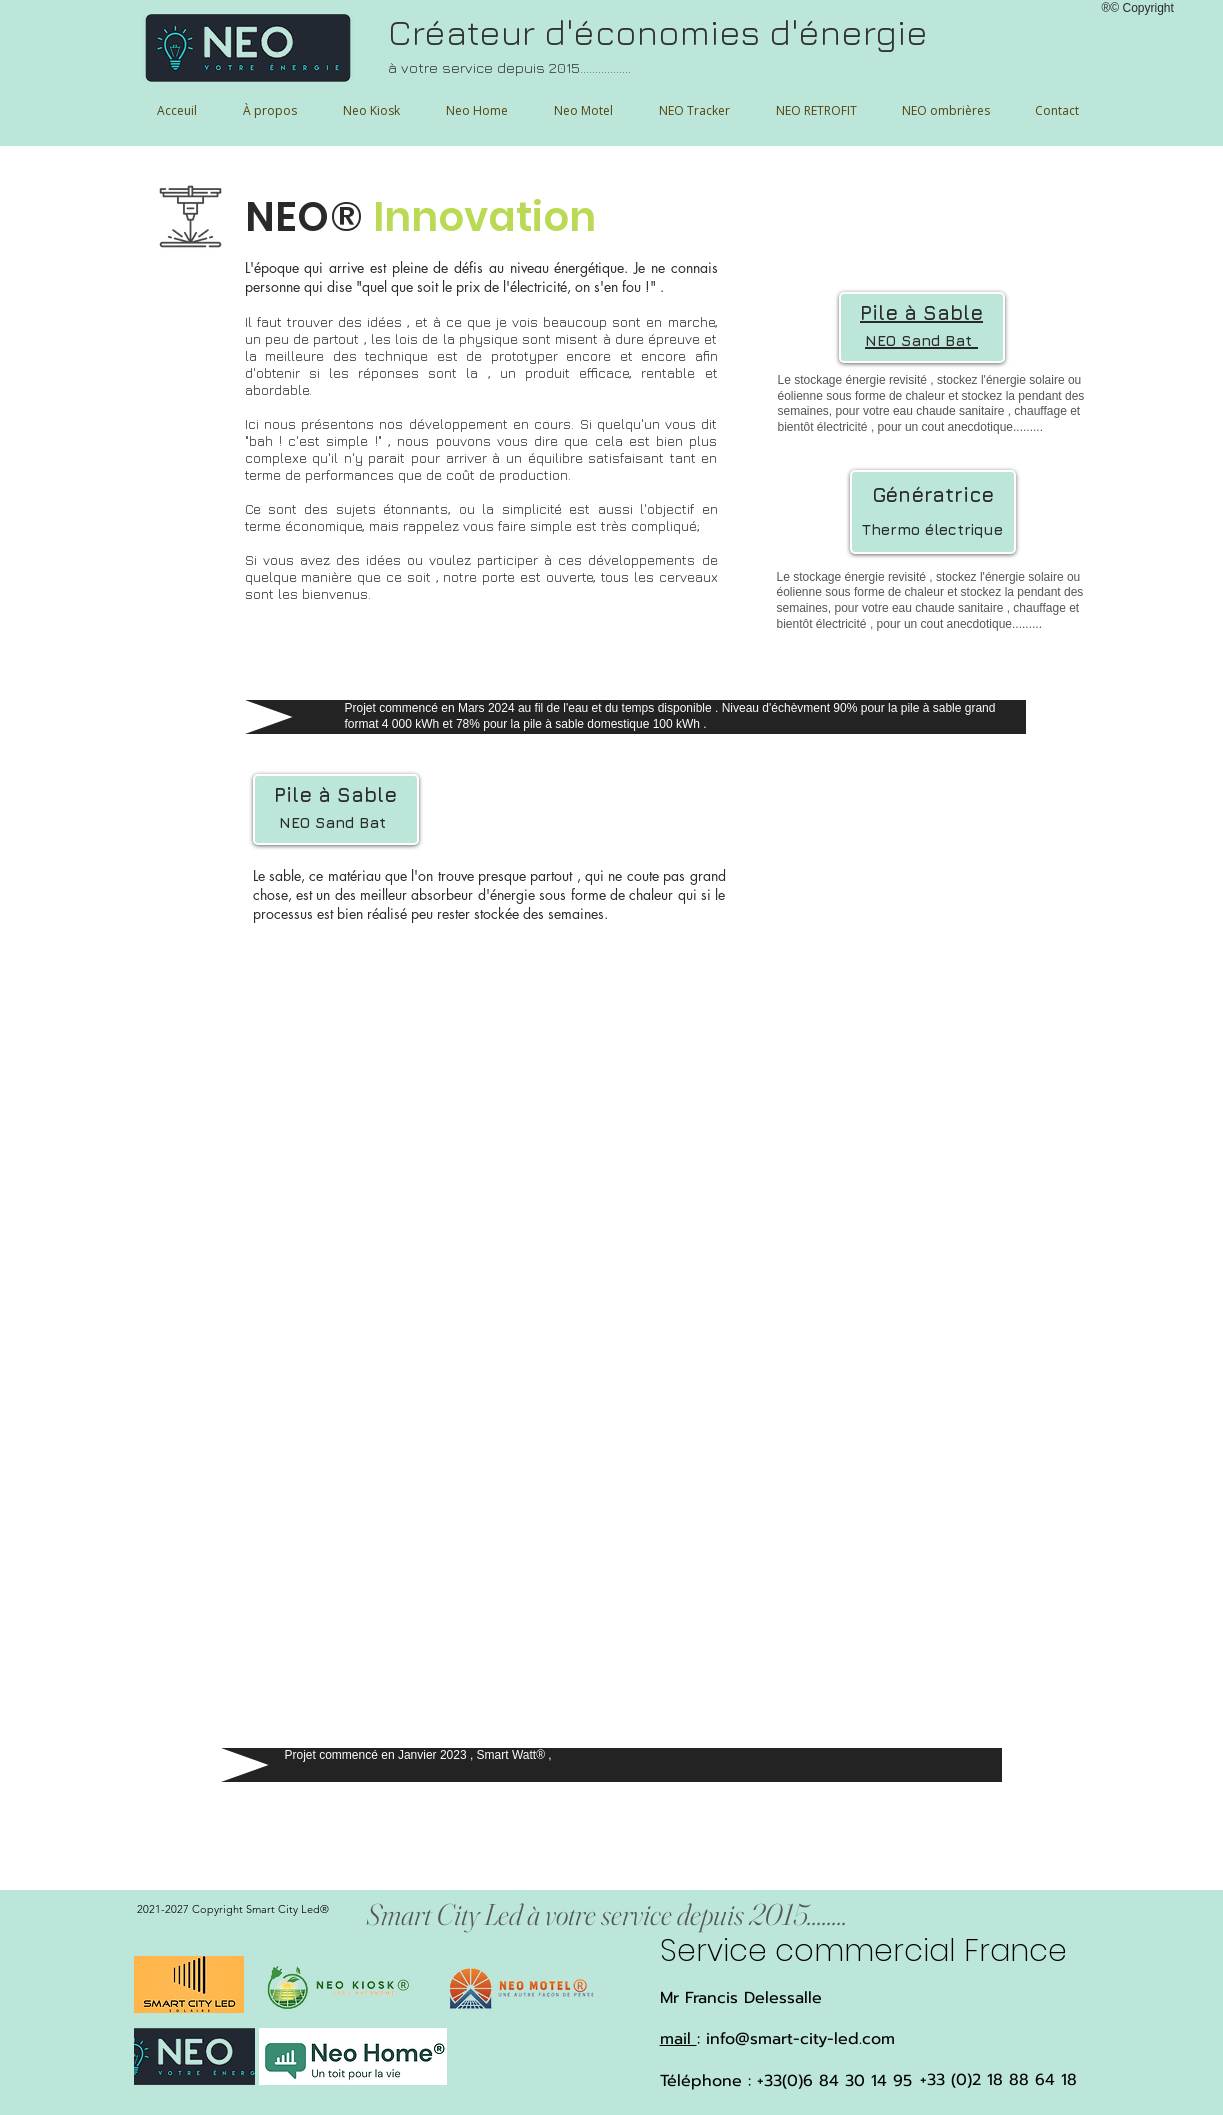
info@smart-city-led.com (800, 2039)
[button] (946, 110)
